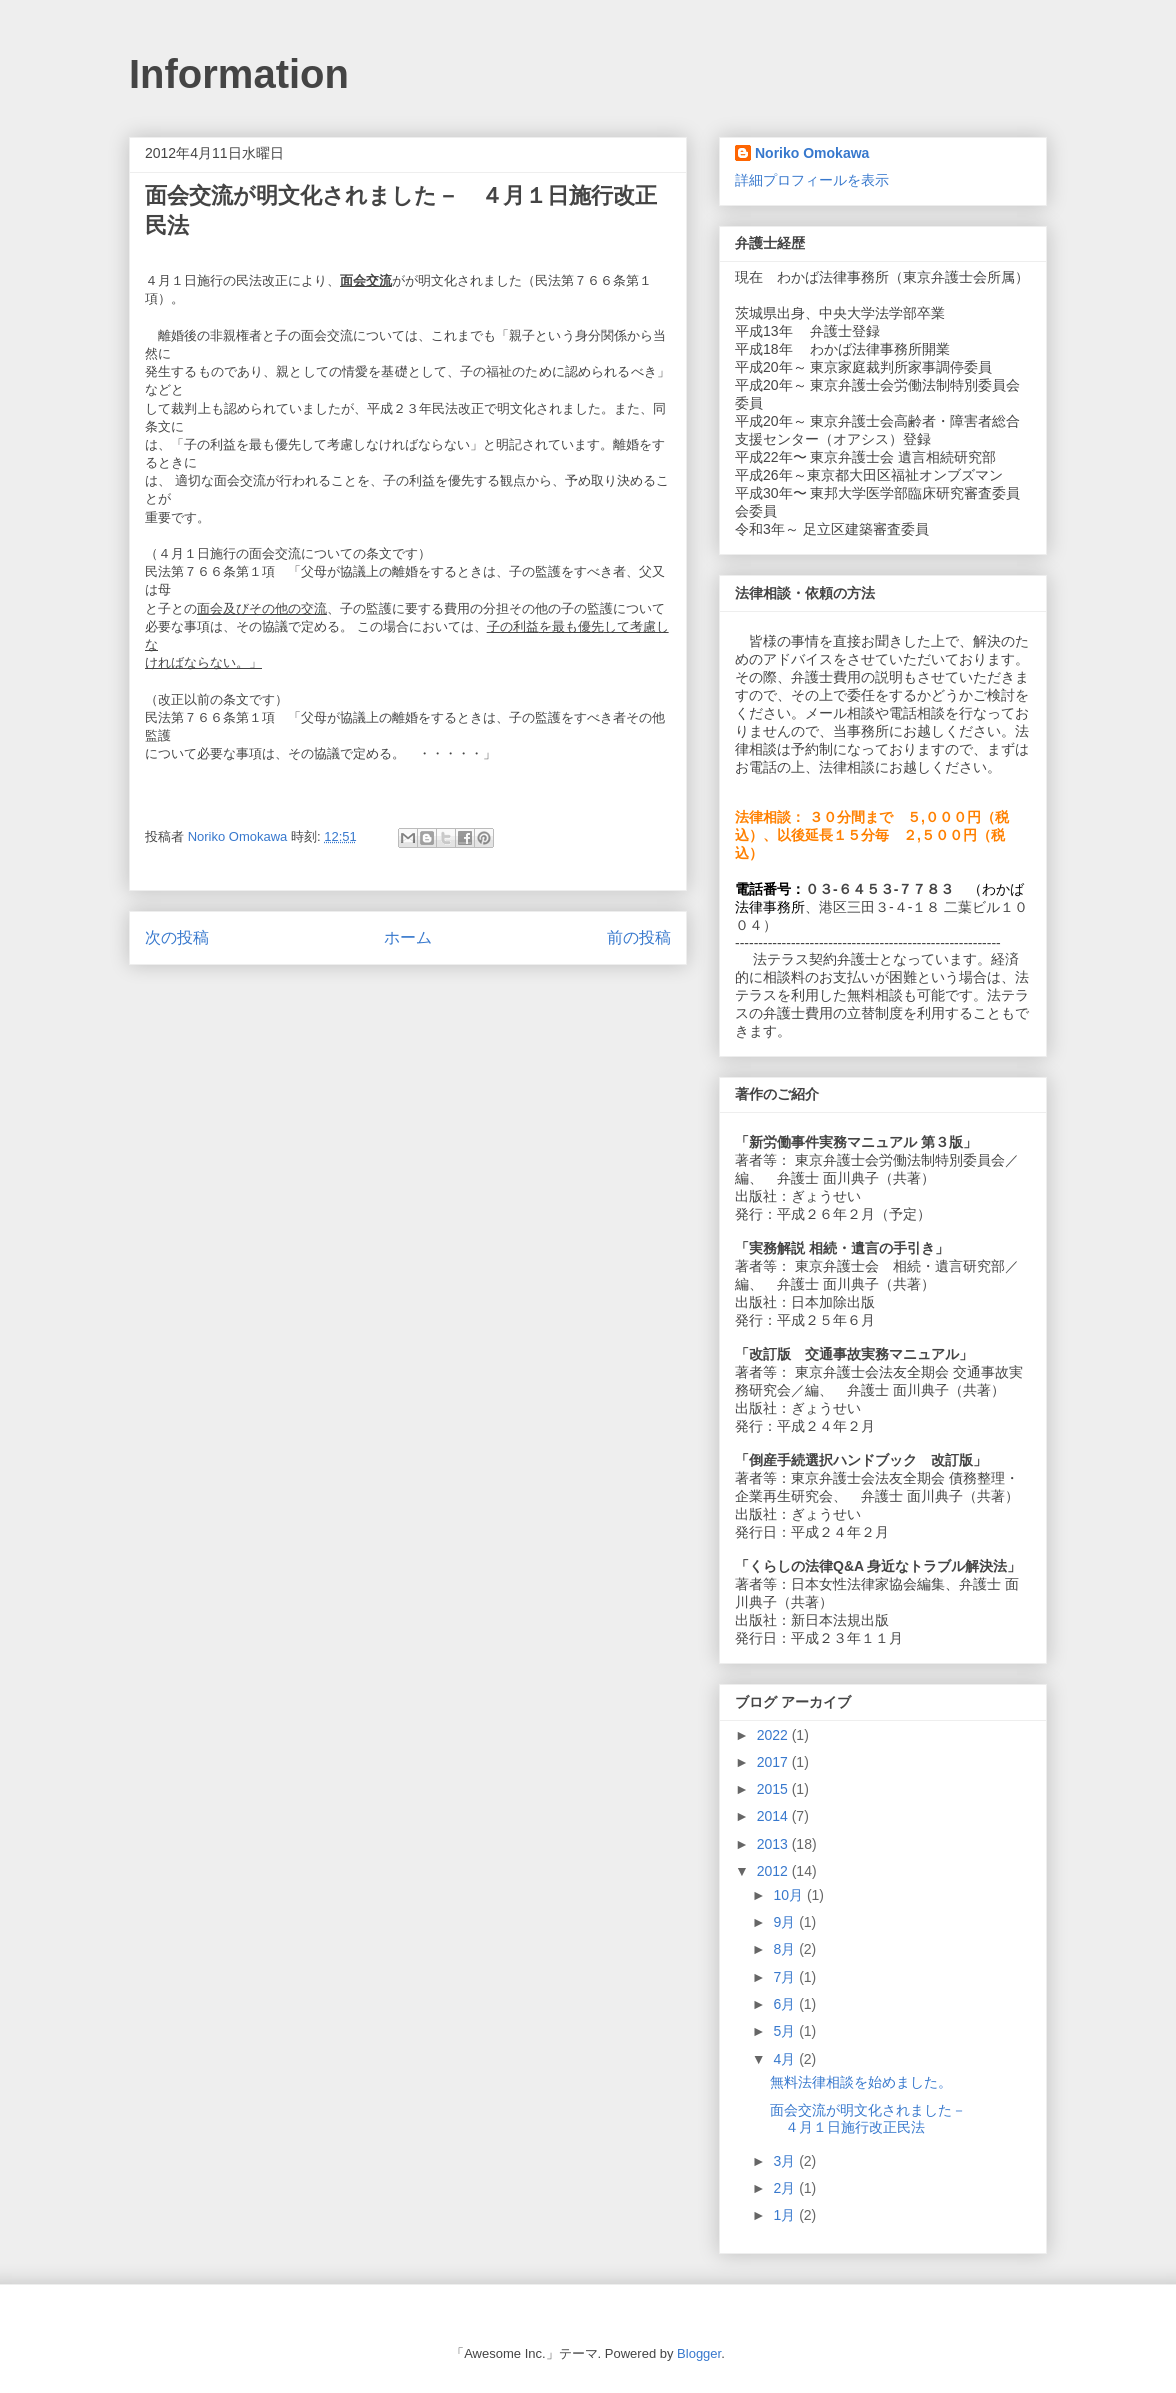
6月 (786, 2004)
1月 (786, 2215)
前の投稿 (639, 937)
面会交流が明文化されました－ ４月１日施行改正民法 (875, 2118)
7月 (786, 1977)
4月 (786, 2059)
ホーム (408, 937)
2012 (774, 1871)
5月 (786, 2031)
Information (239, 74)
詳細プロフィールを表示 (812, 180)
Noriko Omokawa (812, 153)
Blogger (699, 2353)
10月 (789, 1895)
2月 (786, 2188)
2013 (774, 1844)
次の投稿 (177, 937)
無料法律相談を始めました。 (861, 2082)
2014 (774, 1816)
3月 (786, 2161)
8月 (786, 1949)
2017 (774, 1762)
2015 (774, 1789)
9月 (786, 1922)
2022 (774, 1735)
